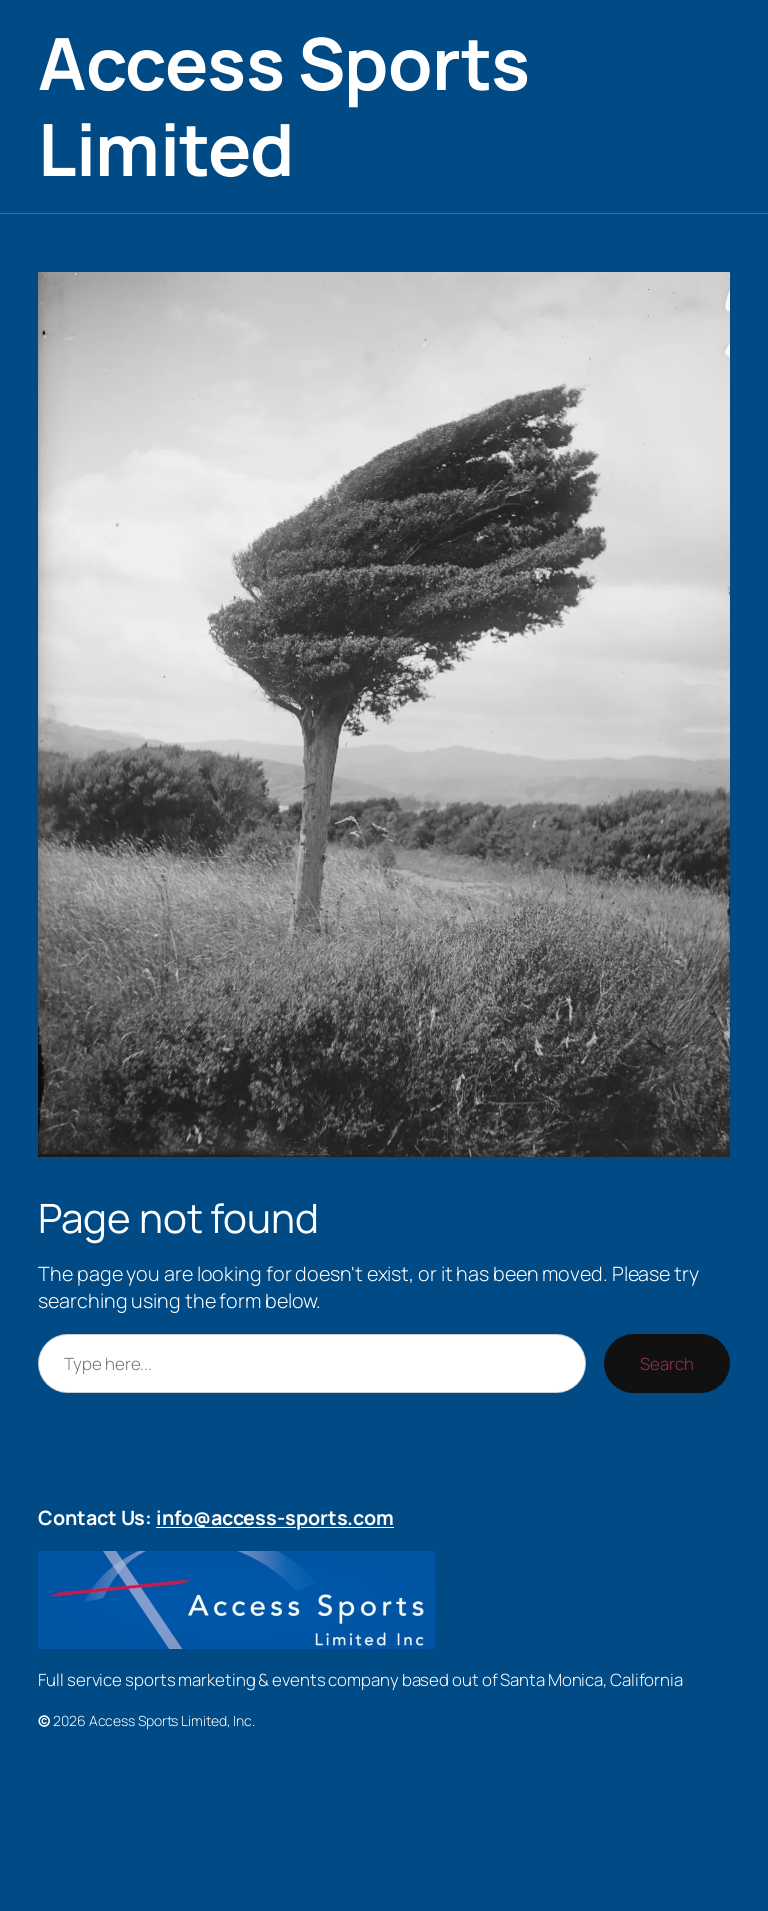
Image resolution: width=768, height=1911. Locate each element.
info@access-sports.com (275, 1517)
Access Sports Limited (284, 105)
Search (666, 1363)
